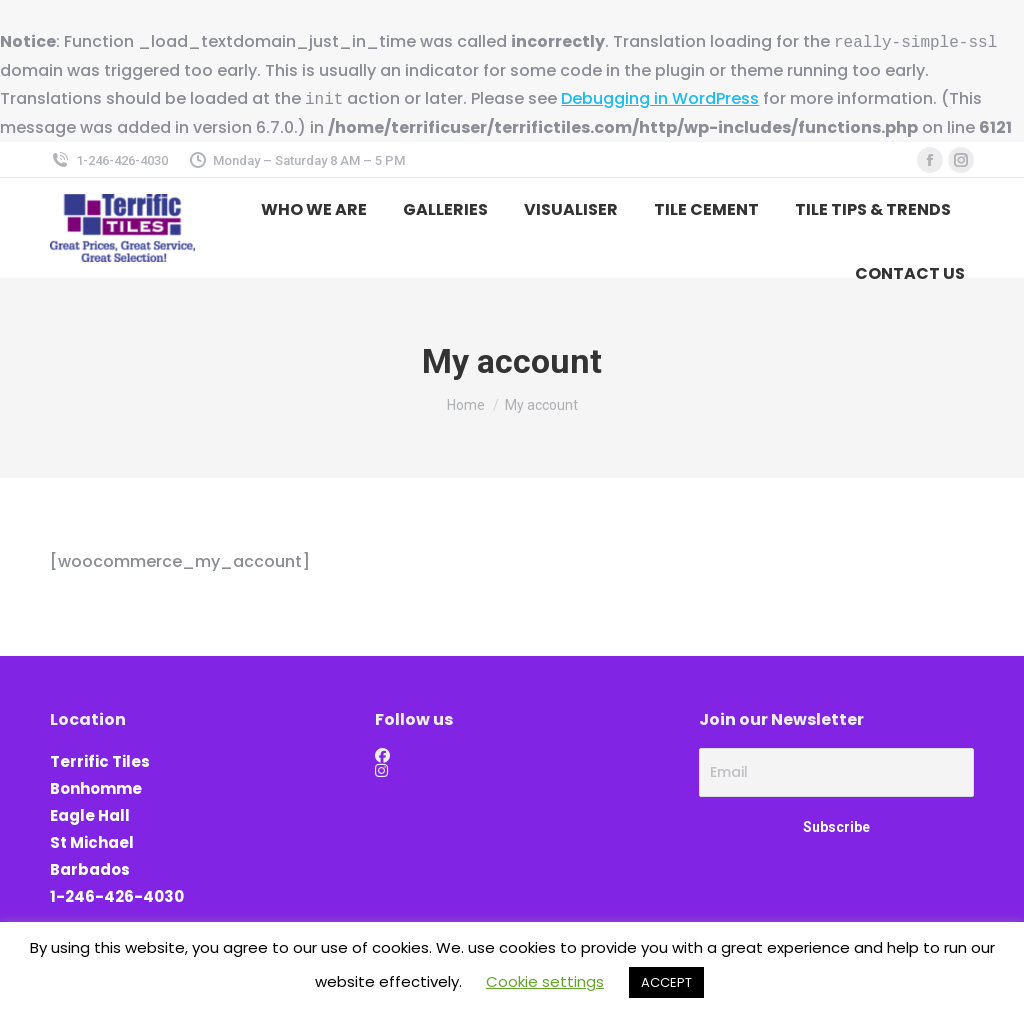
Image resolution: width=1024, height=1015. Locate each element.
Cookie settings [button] (545, 981)
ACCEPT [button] (666, 982)
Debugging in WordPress (660, 98)
